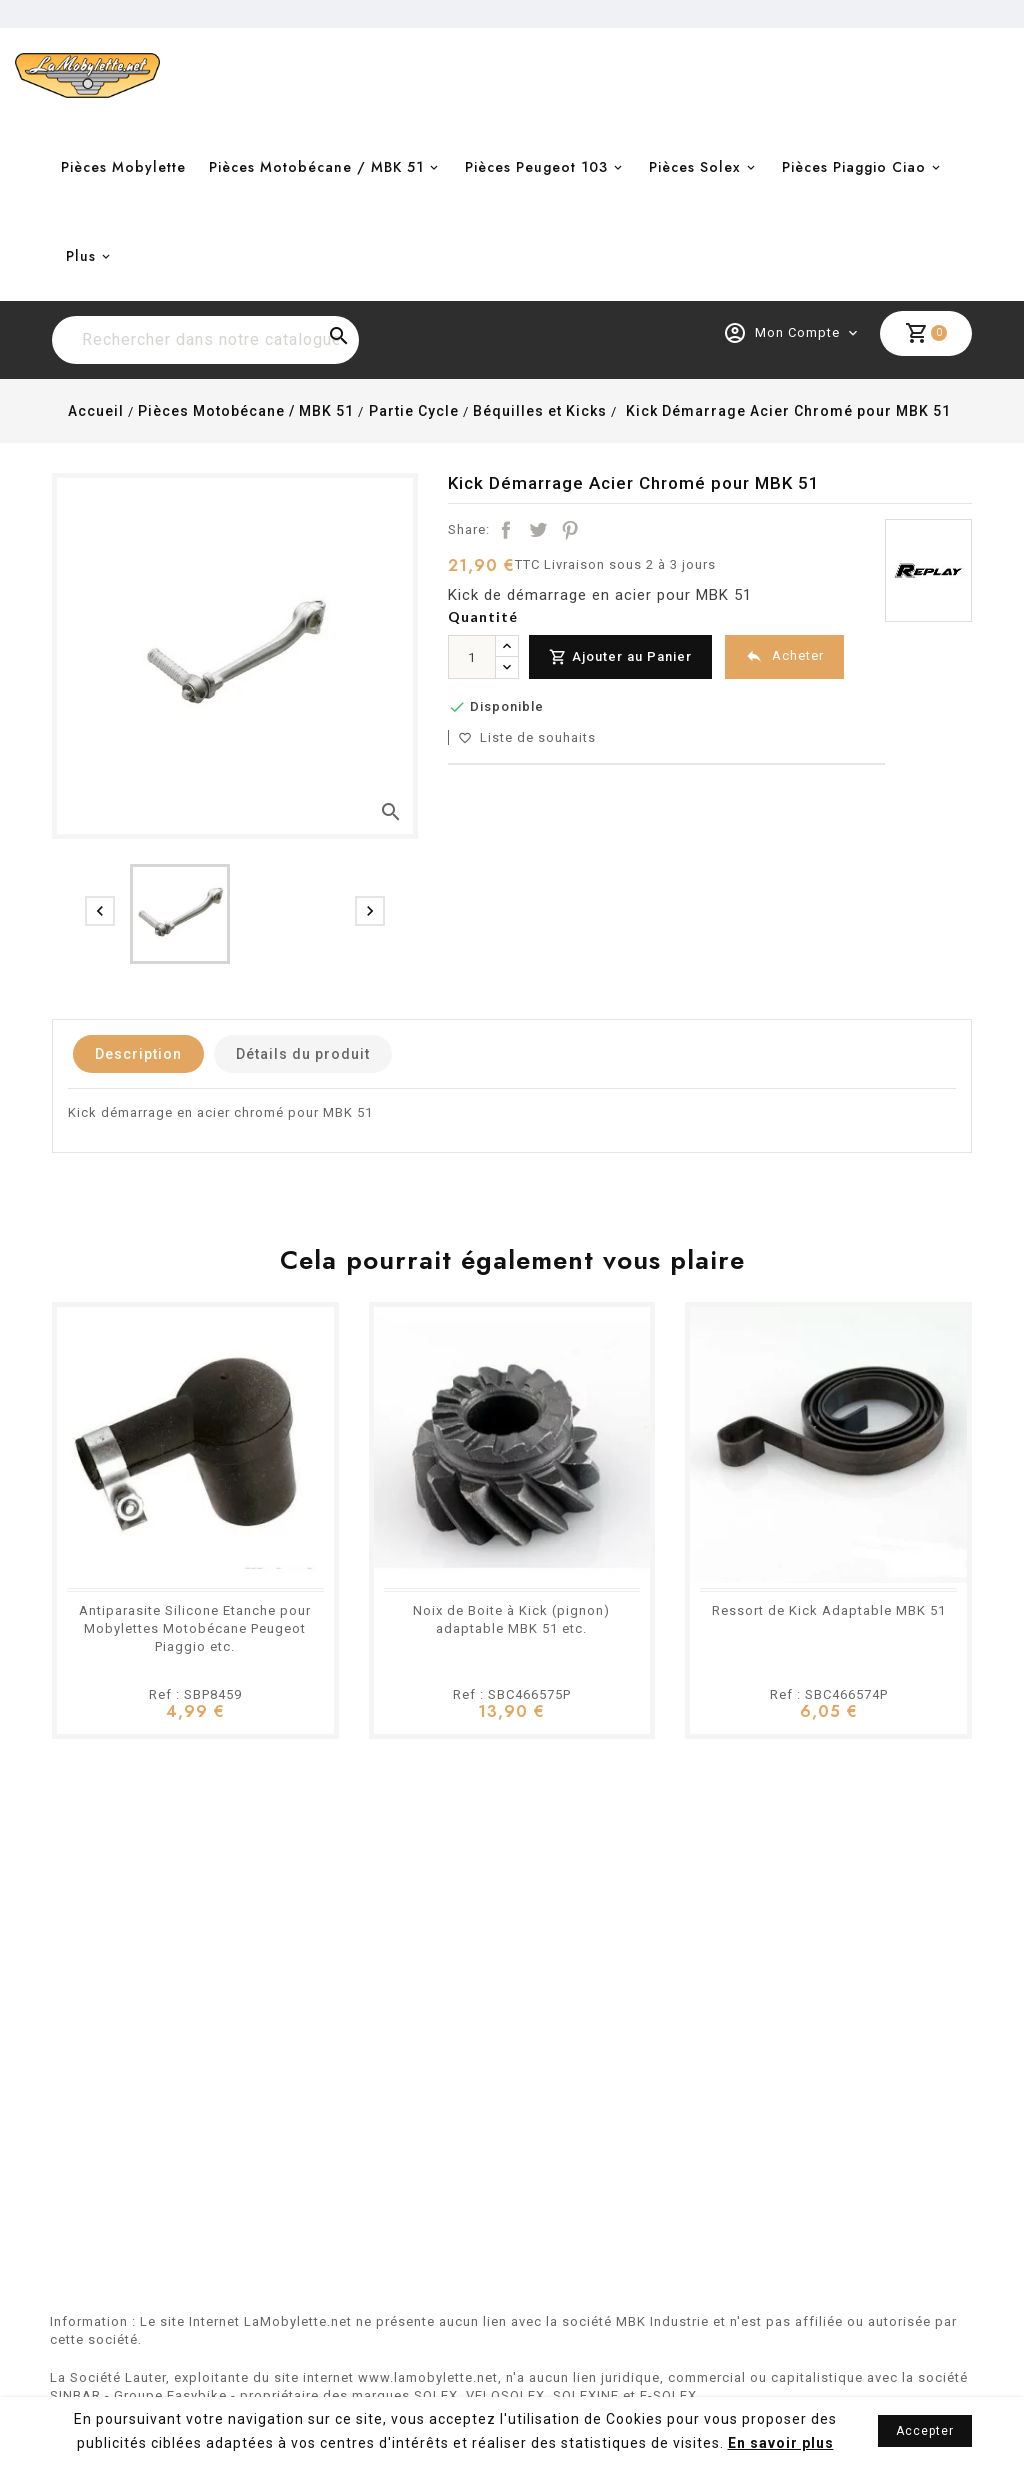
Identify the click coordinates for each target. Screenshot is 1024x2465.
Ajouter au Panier (620, 657)
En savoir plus (781, 2443)
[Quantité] (472, 657)
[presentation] (100, 911)
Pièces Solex (695, 167)
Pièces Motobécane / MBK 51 (316, 167)
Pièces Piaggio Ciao (854, 167)
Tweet (538, 530)
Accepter (925, 2431)
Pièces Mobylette (123, 167)
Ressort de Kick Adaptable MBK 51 (829, 1610)
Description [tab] (138, 1054)
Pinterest (570, 530)
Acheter (784, 656)
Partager (506, 530)
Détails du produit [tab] (303, 1054)
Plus (81, 256)
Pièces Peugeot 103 (536, 167)
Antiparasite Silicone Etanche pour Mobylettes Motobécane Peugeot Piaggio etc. (195, 1628)
